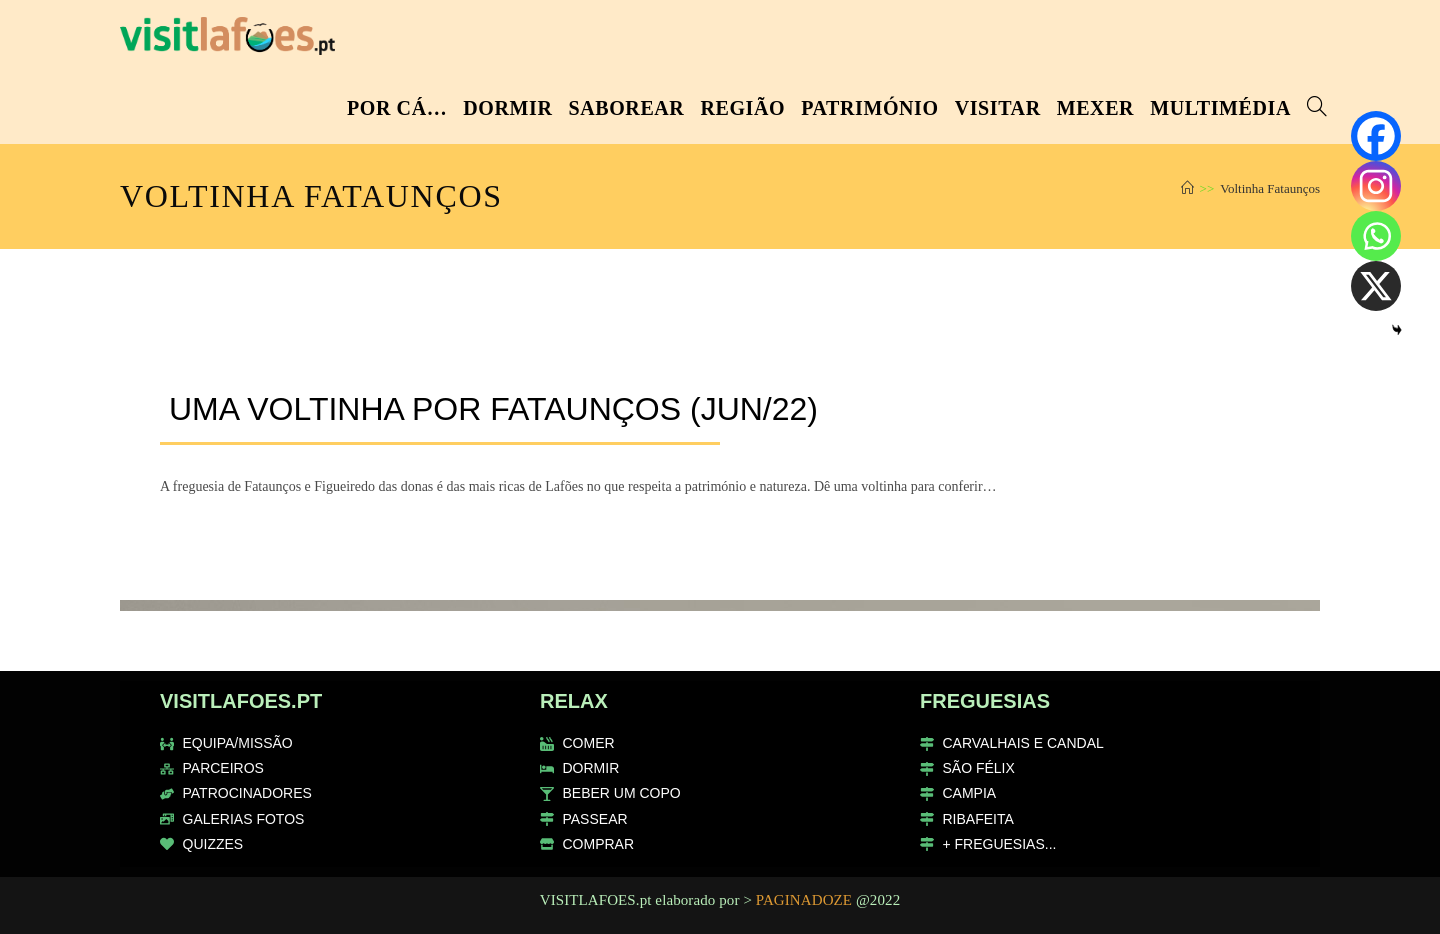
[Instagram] (1376, 186)
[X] (1376, 286)
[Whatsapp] (1376, 236)
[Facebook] (1376, 136)
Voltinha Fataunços (1270, 188)
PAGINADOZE (804, 900)
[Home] (1187, 188)
